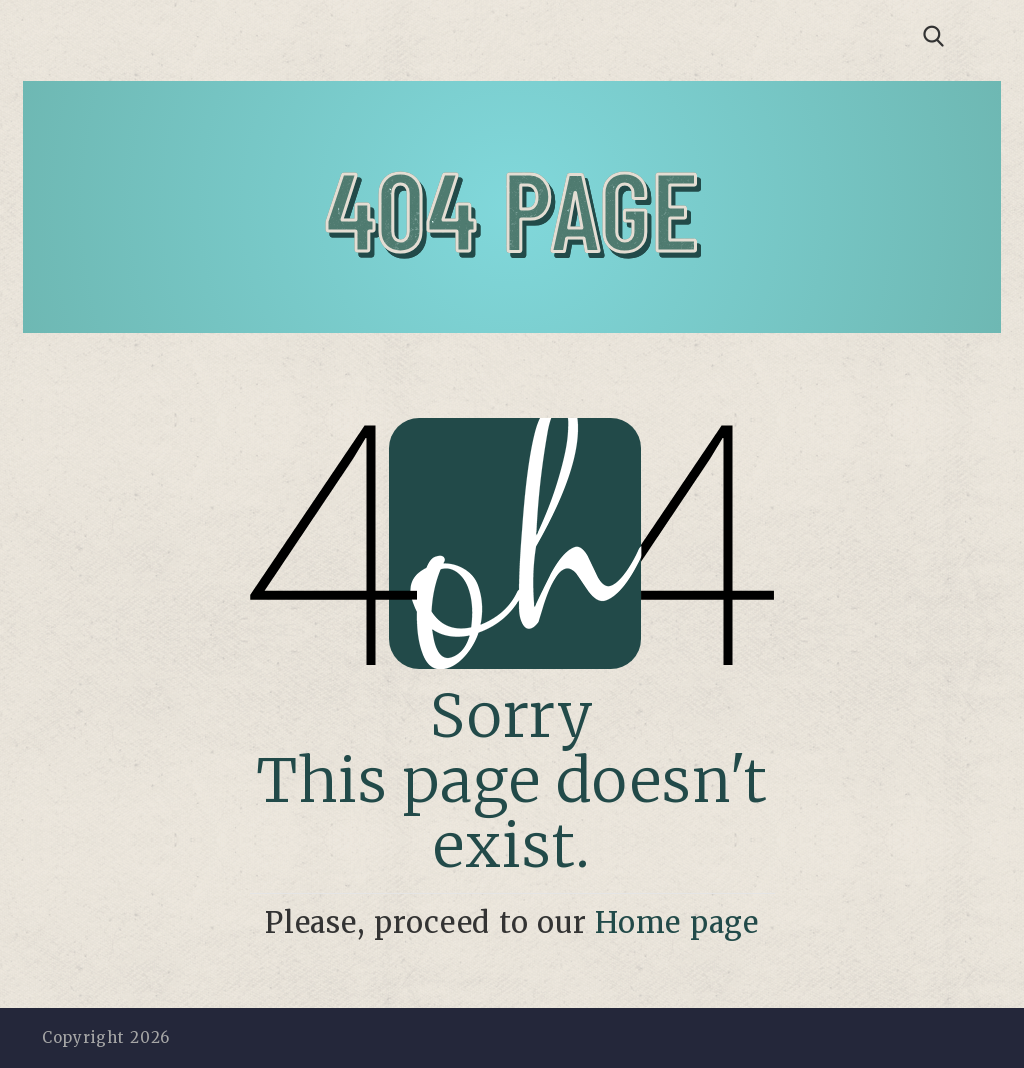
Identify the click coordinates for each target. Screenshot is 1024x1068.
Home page (677, 923)
